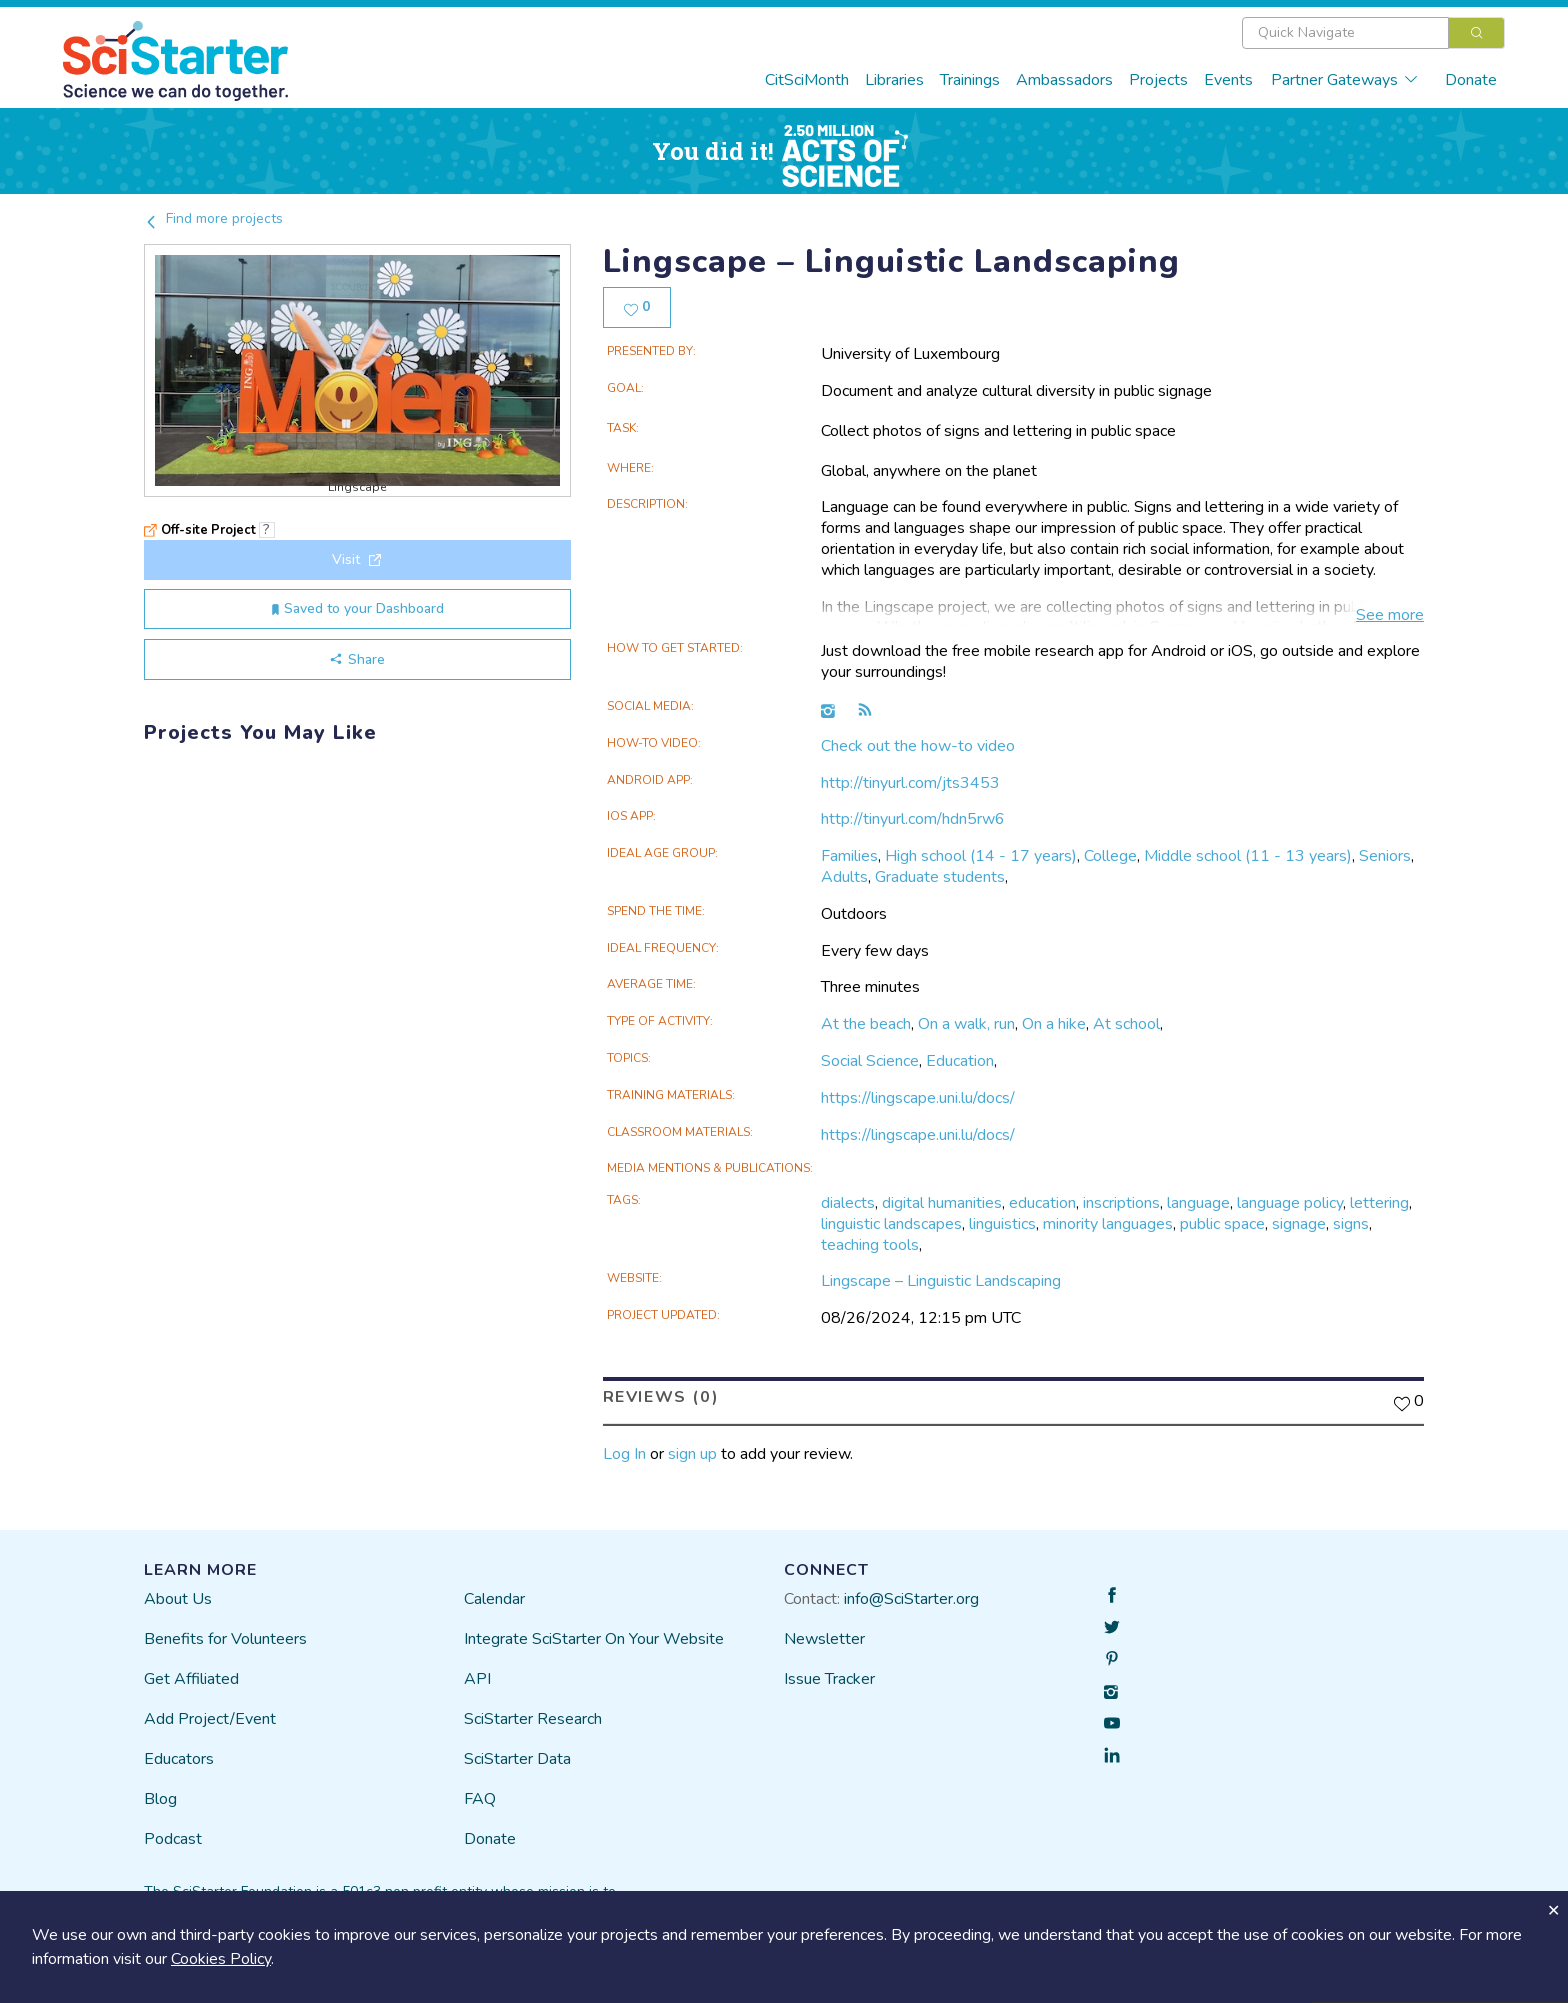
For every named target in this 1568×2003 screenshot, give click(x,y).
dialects (848, 1203)
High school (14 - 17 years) (981, 856)
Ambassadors (1064, 80)
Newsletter (824, 1639)
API (477, 1679)
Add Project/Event (210, 1719)
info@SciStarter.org (911, 1599)
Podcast (173, 1839)
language (1198, 1203)
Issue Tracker (829, 1679)
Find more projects (213, 218)
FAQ (480, 1799)
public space (1222, 1224)
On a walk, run (966, 1024)
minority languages (1108, 1224)
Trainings (970, 80)
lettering (1379, 1203)
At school (1126, 1024)
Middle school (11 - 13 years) (1248, 856)
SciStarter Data (517, 1759)
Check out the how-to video (918, 746)
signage (1299, 1224)
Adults (844, 877)
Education (960, 1061)
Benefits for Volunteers (225, 1639)
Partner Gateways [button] (1345, 80)
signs (1351, 1224)
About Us (178, 1599)
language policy (1290, 1203)
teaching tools (870, 1245)
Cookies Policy (221, 1959)
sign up (692, 1454)
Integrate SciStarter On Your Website (594, 1639)
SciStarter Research (533, 1719)
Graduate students (940, 877)
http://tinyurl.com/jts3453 (910, 783)
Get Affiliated (191, 1679)
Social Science (870, 1061)
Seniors (1385, 856)
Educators (179, 1759)
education (1042, 1203)
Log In (624, 1454)
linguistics (1002, 1224)
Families (849, 856)
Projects (1158, 80)
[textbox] (1345, 33)
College (1110, 856)
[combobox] (1373, 33)
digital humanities (942, 1203)
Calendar (494, 1599)
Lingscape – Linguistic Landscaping (941, 1281)
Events (1228, 80)
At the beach (866, 1024)
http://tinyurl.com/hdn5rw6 (913, 819)
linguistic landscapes (891, 1224)
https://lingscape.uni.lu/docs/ (918, 1098)
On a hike (1054, 1024)
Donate (1471, 80)
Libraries (894, 80)
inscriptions (1121, 1203)
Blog (160, 1799)
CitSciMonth (807, 80)
